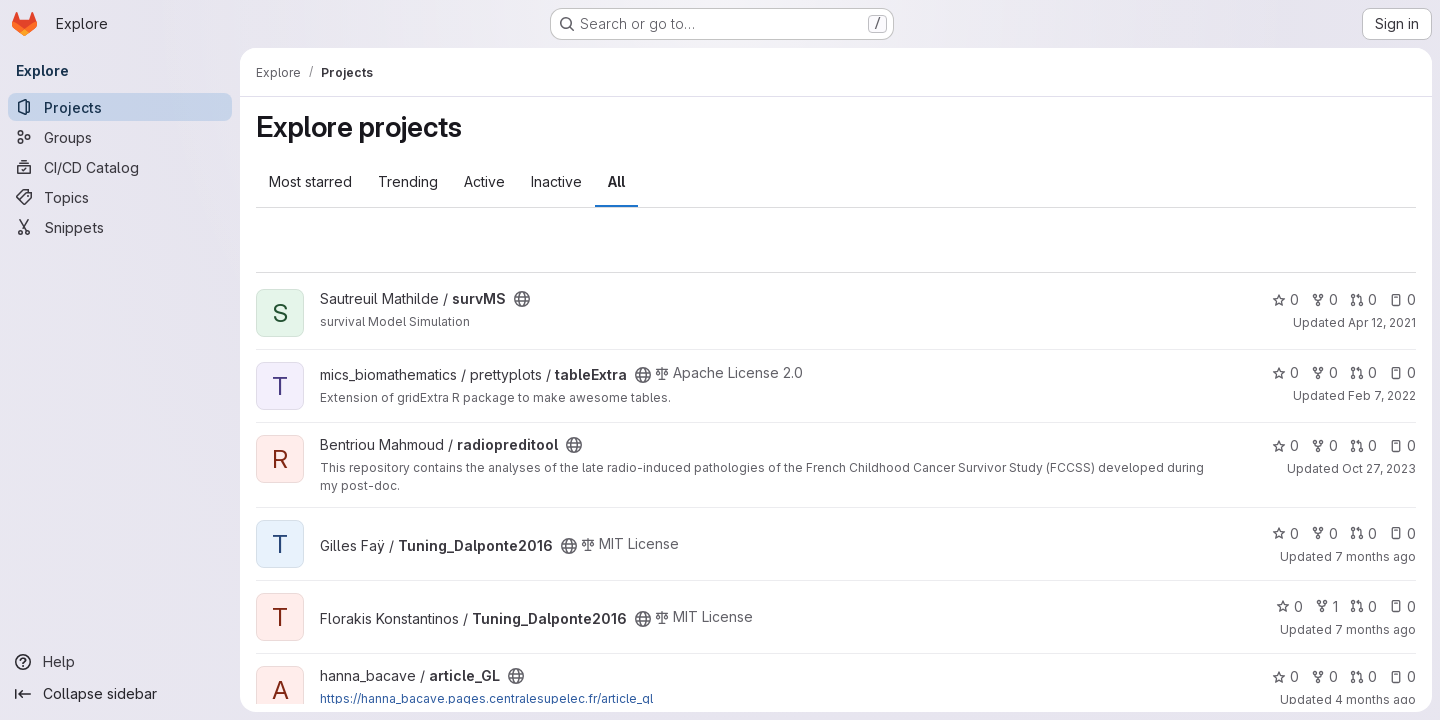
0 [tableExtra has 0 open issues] (1402, 372)
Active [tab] (484, 181)
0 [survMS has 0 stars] (1285, 299)
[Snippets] (120, 227)
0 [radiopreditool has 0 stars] (1285, 445)
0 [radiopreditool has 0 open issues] (1402, 445)
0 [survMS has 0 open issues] (1402, 299)
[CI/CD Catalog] (120, 167)
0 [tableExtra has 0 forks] (1324, 372)
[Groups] (120, 137)
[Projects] (120, 107)
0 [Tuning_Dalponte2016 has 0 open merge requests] (1363, 533)
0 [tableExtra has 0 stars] (1285, 372)
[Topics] (120, 197)
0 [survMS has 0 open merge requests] (1363, 299)
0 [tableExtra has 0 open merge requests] (1363, 372)
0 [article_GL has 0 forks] (1324, 676)
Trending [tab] (408, 181)
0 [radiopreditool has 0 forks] (1324, 445)
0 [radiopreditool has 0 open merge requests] (1363, 445)
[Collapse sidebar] (120, 694)
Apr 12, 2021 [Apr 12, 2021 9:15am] (1382, 322)
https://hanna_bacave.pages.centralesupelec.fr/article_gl (486, 698)
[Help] (120, 662)
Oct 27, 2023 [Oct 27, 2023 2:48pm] (1379, 468)
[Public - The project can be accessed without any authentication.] (522, 299)
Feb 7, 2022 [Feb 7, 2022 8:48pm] (1382, 395)
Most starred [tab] (310, 181)
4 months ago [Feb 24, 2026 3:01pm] (1375, 699)
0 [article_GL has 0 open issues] (1402, 676)
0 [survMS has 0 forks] (1324, 299)
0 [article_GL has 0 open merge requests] (1363, 676)
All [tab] (616, 181)
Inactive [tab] (556, 181)
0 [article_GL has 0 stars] (1285, 676)
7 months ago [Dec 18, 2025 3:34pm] (1375, 556)
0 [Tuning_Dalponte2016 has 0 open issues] (1402, 533)
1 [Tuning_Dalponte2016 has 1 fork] (1326, 606)
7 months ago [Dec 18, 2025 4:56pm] (1375, 629)
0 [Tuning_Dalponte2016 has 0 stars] (1285, 533)
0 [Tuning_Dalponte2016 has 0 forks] (1324, 533)
